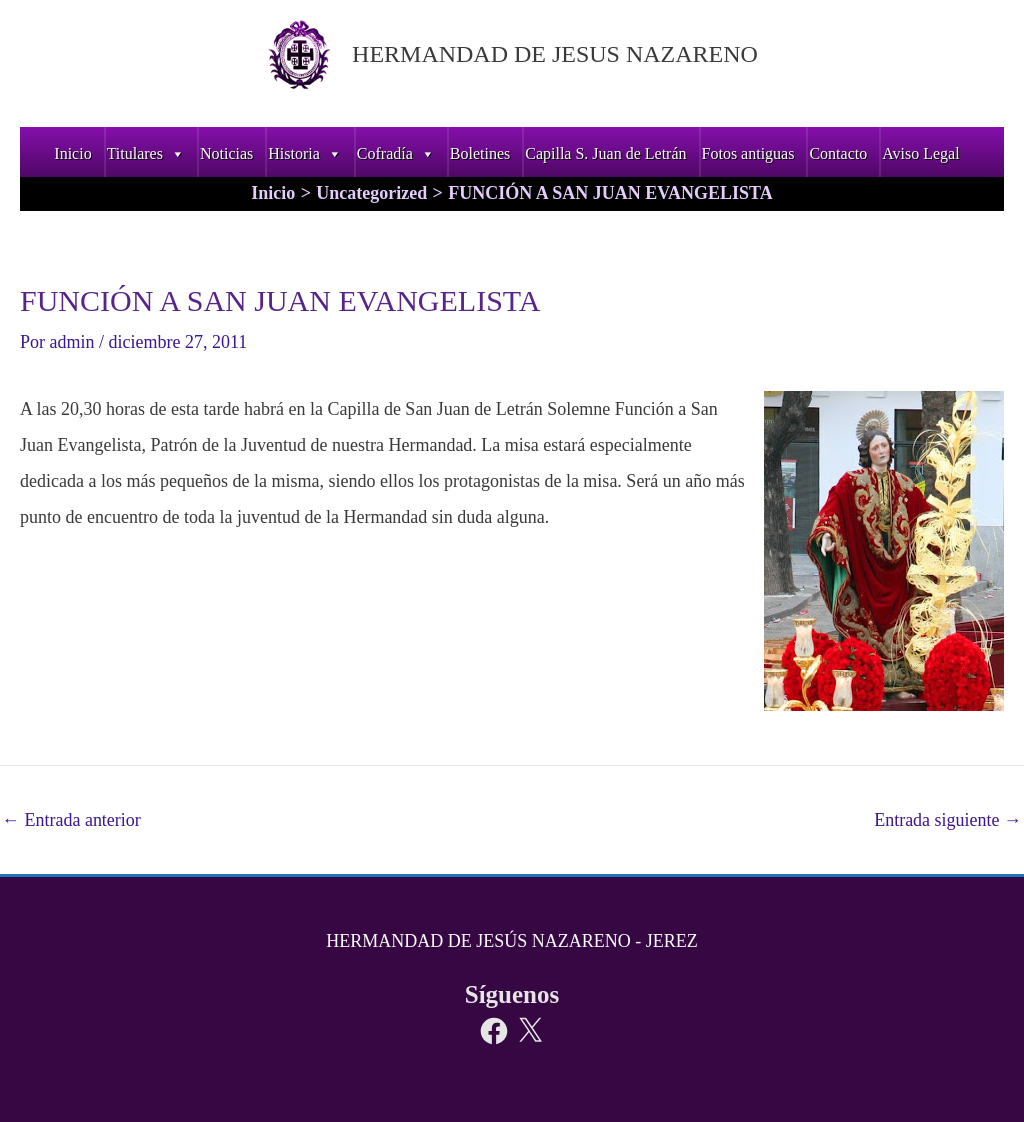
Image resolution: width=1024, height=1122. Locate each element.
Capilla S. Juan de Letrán (605, 153)
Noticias (226, 153)
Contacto (838, 153)
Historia (305, 153)
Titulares (146, 153)
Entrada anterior (71, 820)
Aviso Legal (920, 153)
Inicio (72, 153)
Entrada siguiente (948, 820)
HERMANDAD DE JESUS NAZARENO (555, 54)
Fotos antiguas (748, 153)
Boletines (480, 153)
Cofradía (396, 153)
